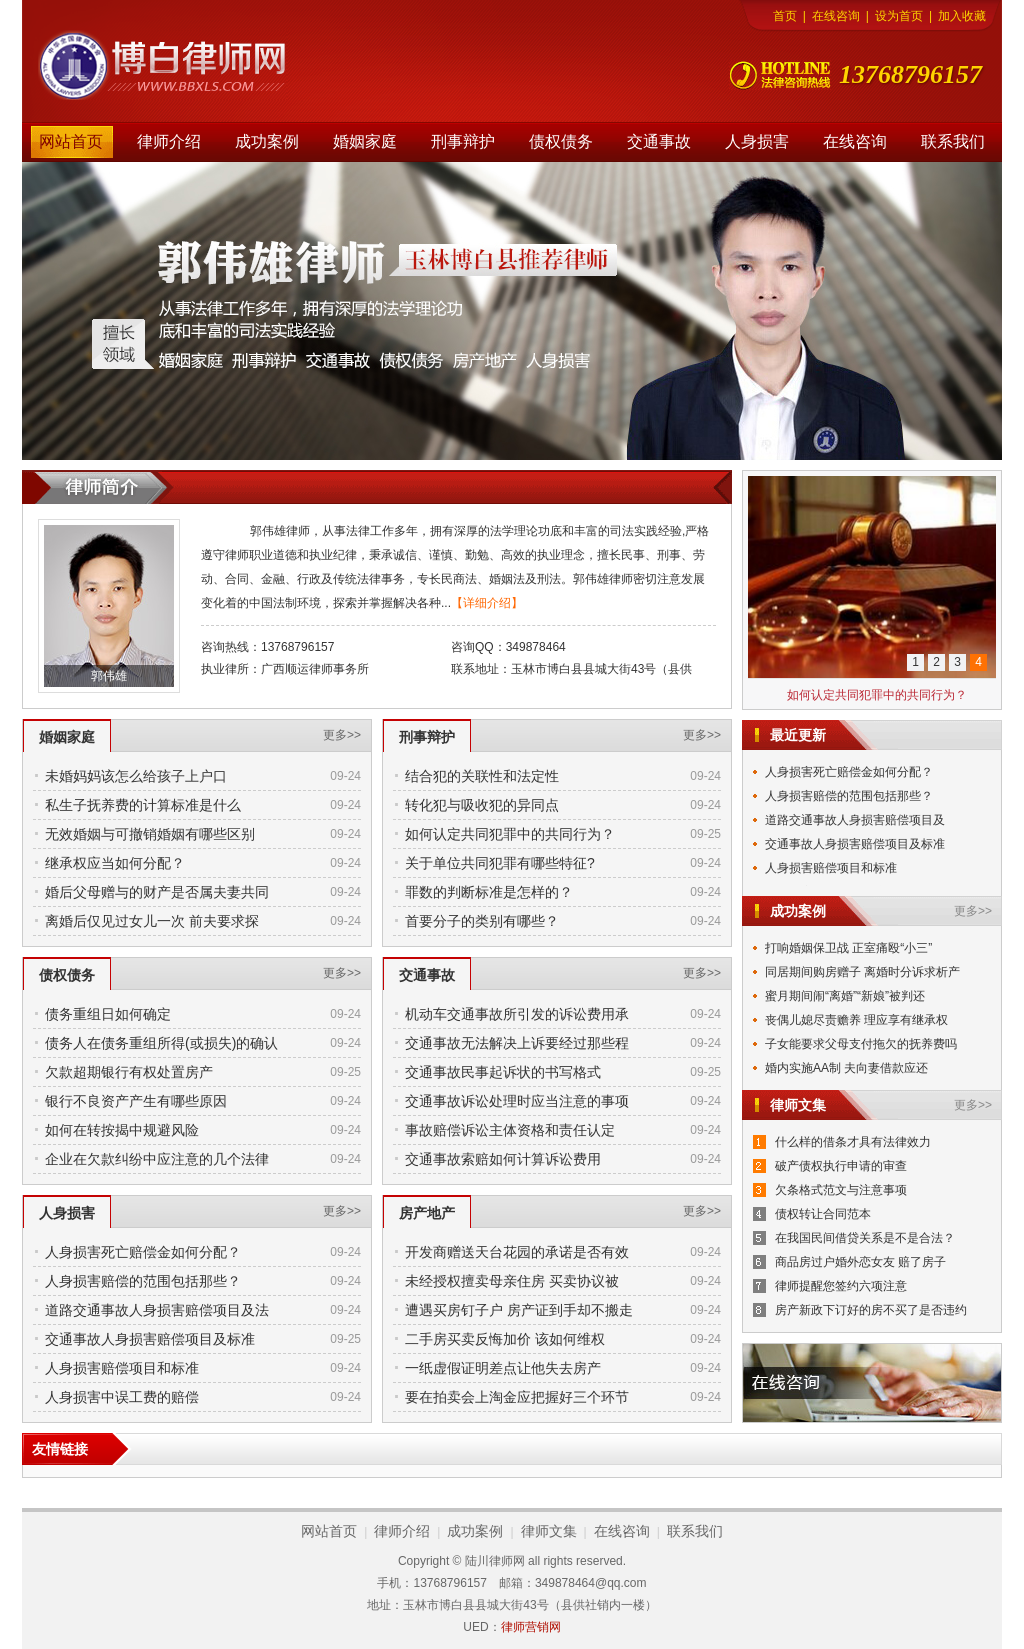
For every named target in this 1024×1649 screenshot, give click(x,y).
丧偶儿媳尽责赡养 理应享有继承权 (856, 1020)
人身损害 (757, 141)
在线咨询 (836, 16)
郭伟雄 (109, 676)
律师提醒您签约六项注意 (841, 1286)
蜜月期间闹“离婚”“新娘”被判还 (845, 996)
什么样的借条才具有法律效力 (853, 1142)
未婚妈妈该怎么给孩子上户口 (136, 776)
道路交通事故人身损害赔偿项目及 (855, 820)
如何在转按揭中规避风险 (122, 1130)
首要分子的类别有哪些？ (482, 921)
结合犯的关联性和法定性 (482, 776)
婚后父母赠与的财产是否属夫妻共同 (157, 892)
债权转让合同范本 (823, 1214)
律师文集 (549, 1531)
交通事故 (659, 141)
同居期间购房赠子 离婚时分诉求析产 (862, 972)
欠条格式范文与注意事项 (841, 1190)
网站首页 (71, 141)
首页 (785, 16)
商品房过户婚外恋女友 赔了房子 (860, 1262)
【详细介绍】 (487, 603)
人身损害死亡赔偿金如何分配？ (143, 1252)
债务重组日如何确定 (108, 1014)
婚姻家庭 (365, 141)
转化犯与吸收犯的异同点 (482, 805)
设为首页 (899, 16)
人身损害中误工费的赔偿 (122, 1397)
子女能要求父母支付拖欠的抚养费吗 (861, 1044)
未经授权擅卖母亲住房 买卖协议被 (512, 1281)
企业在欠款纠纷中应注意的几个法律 (157, 1159)
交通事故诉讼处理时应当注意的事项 (517, 1101)
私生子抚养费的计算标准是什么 (143, 805)
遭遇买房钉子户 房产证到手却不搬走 (519, 1310)
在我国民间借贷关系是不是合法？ (865, 1238)
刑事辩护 (463, 141)
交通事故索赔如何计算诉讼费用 (503, 1159)
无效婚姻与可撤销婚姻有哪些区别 (150, 834)
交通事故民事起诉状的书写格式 (503, 1072)
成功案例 (267, 141)
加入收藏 (962, 16)
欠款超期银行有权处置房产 (129, 1072)
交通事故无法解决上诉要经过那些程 (517, 1043)
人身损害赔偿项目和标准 (122, 1368)
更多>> (342, 735)
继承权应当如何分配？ (115, 863)
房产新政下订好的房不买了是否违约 (871, 1310)
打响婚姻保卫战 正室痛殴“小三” (848, 948)
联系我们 (953, 141)
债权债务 (561, 141)
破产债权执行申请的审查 (841, 1166)
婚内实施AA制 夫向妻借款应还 (846, 1068)
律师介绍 (169, 141)
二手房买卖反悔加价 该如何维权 (505, 1339)
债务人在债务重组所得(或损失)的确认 (161, 1043)
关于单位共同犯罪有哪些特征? (500, 863)
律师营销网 (531, 1627)
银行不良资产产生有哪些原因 (136, 1101)
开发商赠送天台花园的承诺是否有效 (517, 1252)
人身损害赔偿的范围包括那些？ (143, 1281)
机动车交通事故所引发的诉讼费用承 (517, 1014)
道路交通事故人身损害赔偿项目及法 (157, 1310)
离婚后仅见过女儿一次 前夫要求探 (152, 921)
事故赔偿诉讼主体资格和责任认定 (510, 1130)
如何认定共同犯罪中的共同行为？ (510, 834)
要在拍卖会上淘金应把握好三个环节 (517, 1397)
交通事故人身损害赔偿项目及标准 (150, 1339)
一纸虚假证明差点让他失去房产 (503, 1368)
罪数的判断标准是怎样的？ (489, 892)
